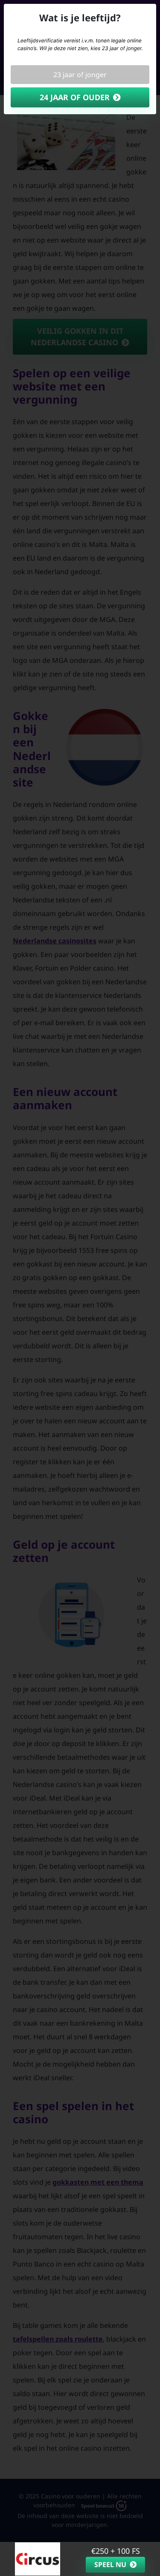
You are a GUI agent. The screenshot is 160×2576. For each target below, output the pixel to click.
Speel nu (110, 2564)
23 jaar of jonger (80, 74)
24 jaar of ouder (75, 97)
